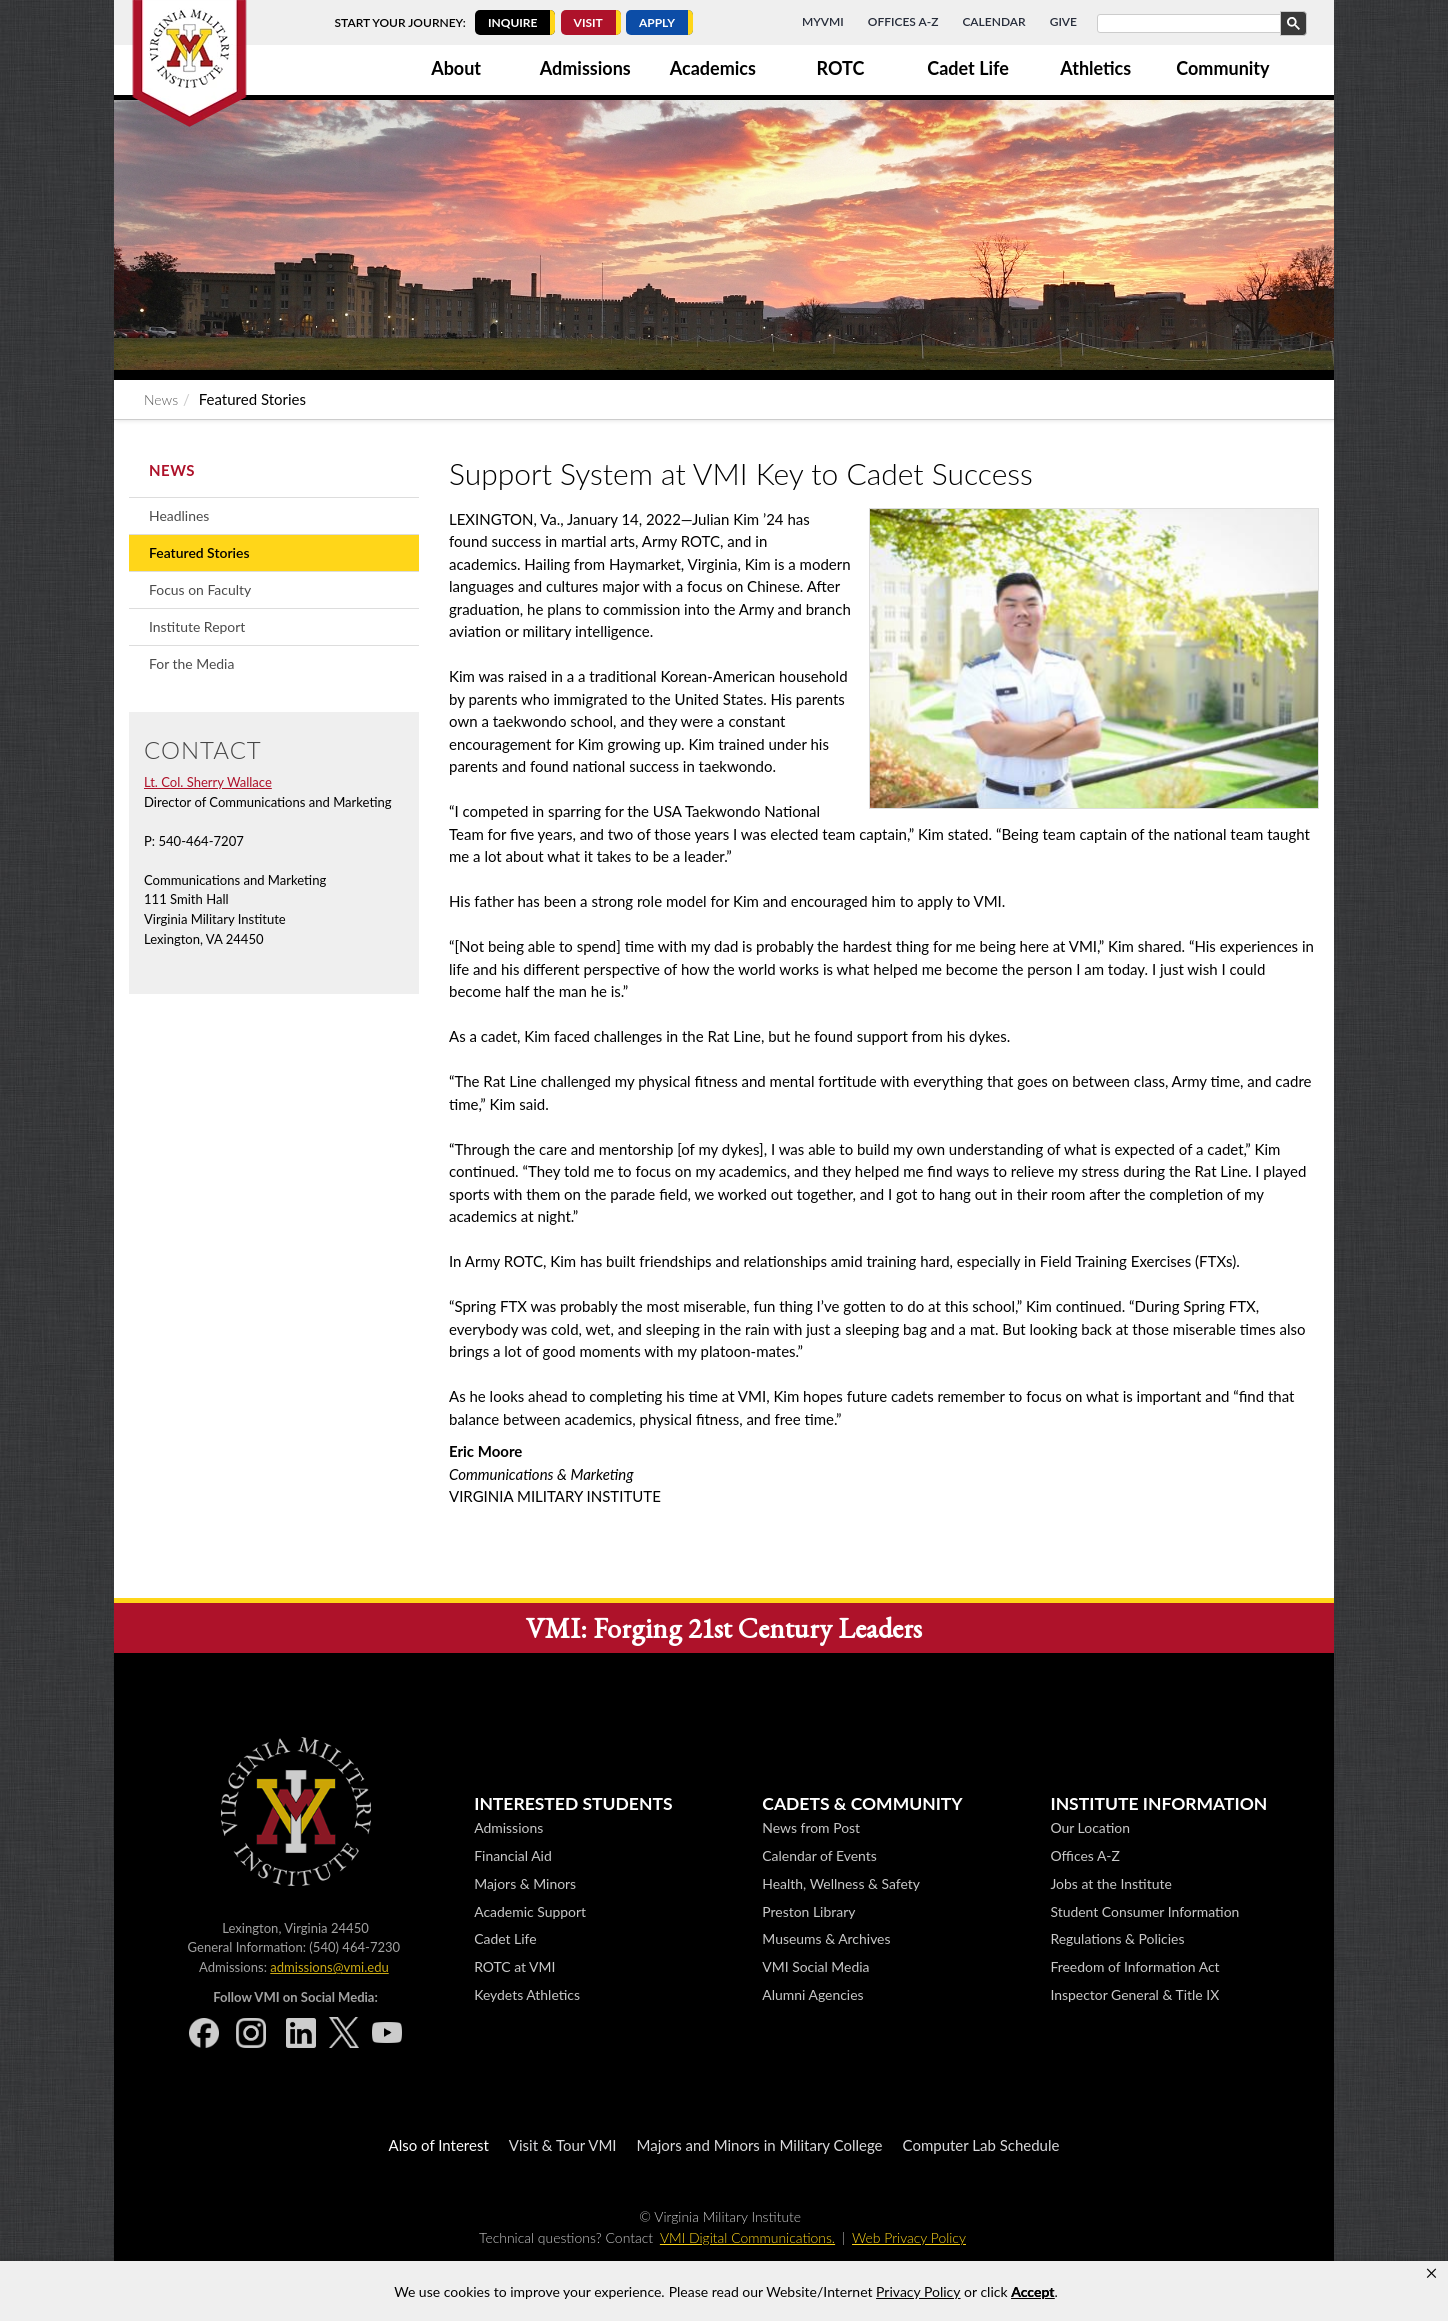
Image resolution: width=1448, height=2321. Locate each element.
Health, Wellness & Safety (841, 1883)
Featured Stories (199, 552)
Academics (713, 68)
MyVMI (823, 21)
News (161, 399)
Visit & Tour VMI (563, 2145)
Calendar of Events (819, 1855)
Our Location (1089, 1827)
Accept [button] (1032, 2291)
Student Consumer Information (1144, 1911)
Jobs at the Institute (1110, 1883)
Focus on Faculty (200, 589)
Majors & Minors (525, 1883)
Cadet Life (968, 68)
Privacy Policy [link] (918, 2291)
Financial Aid (513, 1855)
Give (1063, 21)
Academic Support (530, 1911)
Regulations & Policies (1117, 1938)
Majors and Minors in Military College (760, 2145)
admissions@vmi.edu (329, 1967)
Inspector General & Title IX (1134, 1994)
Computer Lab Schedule (981, 2145)
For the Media (191, 663)
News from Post (811, 1827)
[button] (1431, 2274)
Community (1222, 68)
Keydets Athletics (527, 1994)
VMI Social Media (815, 1966)
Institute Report (197, 626)
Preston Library (808, 1911)
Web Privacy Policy (909, 2237)
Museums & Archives (826, 1938)
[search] (1200, 24)
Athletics (1095, 68)
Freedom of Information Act (1134, 1966)
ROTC (841, 68)
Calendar (993, 21)
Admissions (585, 68)
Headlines (179, 515)
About (456, 68)
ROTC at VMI (514, 1966)
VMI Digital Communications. (747, 2237)
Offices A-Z (903, 21)
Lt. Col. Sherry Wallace (208, 782)
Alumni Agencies (812, 1994)
